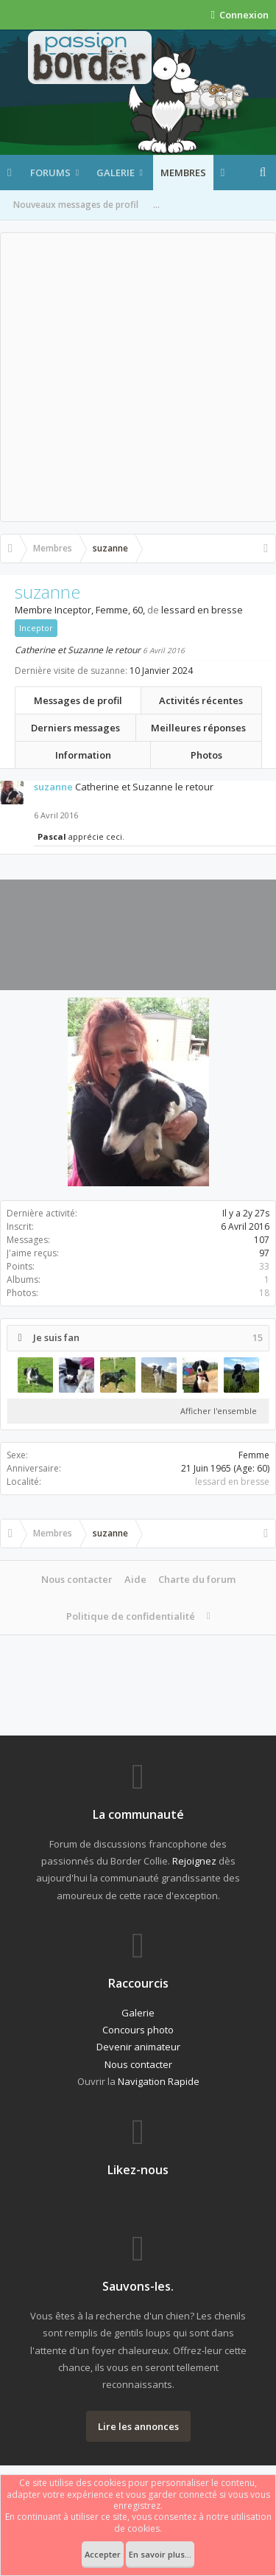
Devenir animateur (138, 2046)
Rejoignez (194, 1860)
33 (264, 1266)
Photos (206, 755)
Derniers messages (75, 727)
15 (257, 1337)
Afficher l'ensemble (218, 1410)
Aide (135, 1579)
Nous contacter (77, 1579)
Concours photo (138, 2029)
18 (264, 1293)
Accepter (103, 2554)
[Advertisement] (138, 377)
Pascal (52, 836)
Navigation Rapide (158, 2081)
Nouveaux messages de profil (75, 204)
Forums (50, 172)
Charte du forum (197, 1579)
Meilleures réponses (198, 727)
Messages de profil (78, 700)
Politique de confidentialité (130, 1616)
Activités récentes (201, 700)
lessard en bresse (232, 1481)
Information (83, 755)
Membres (183, 172)
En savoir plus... (160, 2554)
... (156, 204)
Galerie (115, 172)
